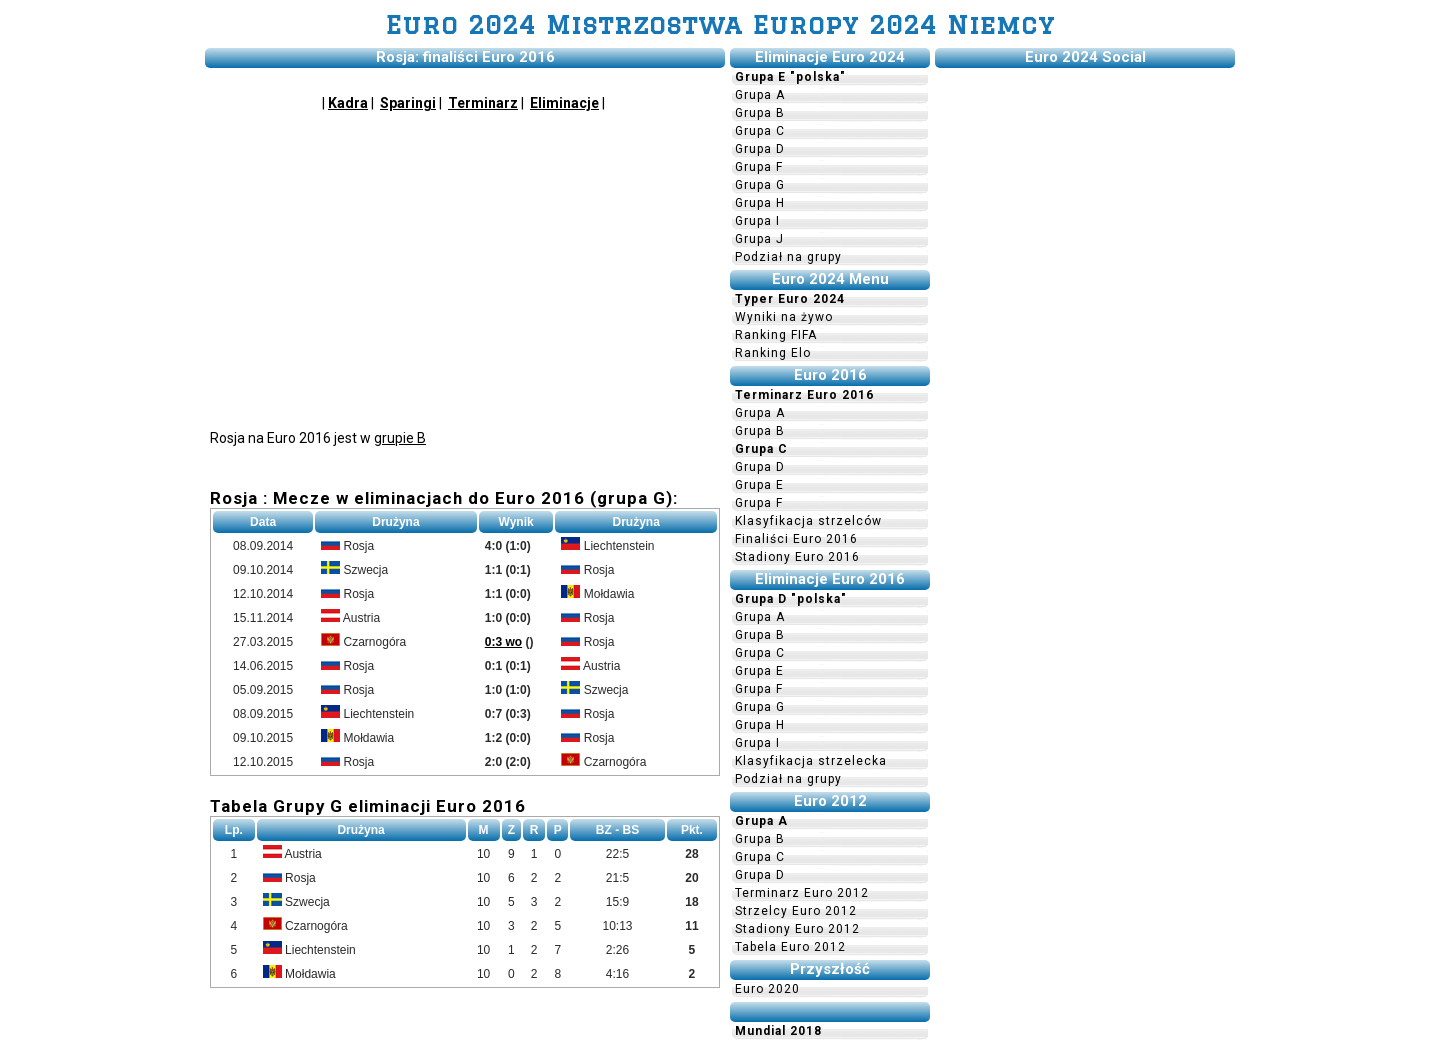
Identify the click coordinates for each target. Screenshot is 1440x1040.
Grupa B (760, 113)
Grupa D (760, 149)
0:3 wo (503, 642)
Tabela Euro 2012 (790, 947)
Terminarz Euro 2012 (802, 893)
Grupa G (760, 185)
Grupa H (760, 203)
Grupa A (760, 95)
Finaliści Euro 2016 (796, 539)
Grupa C (760, 131)
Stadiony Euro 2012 (797, 929)
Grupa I (757, 221)
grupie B (400, 438)
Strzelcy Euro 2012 (796, 911)
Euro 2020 (767, 989)
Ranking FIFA (776, 335)
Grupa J (759, 239)
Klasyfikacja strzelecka (811, 761)
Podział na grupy (788, 257)
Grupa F (759, 167)
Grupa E (759, 485)
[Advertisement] (465, 268)
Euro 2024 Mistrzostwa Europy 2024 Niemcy (720, 24)
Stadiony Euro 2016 (797, 557)
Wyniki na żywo (784, 317)
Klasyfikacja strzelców (808, 521)
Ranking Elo (773, 353)
